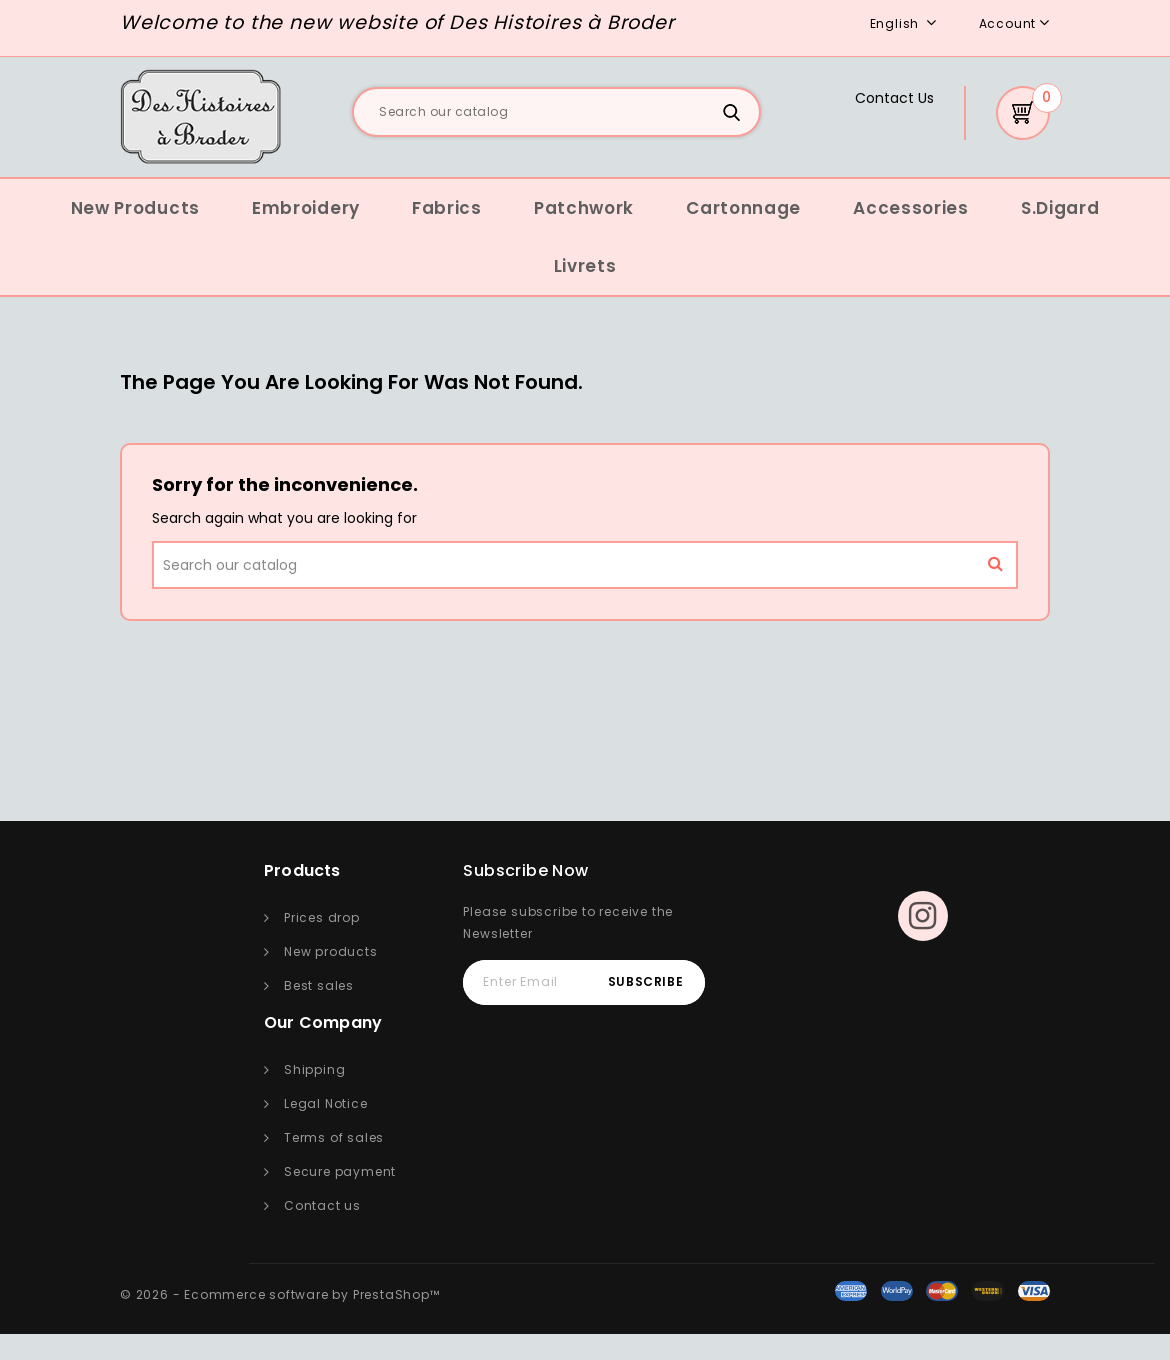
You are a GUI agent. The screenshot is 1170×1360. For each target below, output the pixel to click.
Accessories (911, 208)
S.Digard (1060, 208)
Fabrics (447, 208)
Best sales (319, 985)
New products (331, 951)
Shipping (314, 1069)
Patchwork (584, 208)
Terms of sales (334, 1137)
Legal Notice (326, 1103)
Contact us (322, 1205)
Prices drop (322, 917)
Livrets (585, 266)
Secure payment (340, 1171)
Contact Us (894, 98)
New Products (135, 208)
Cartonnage (743, 208)
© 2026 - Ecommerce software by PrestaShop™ (280, 1294)
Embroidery (306, 208)
